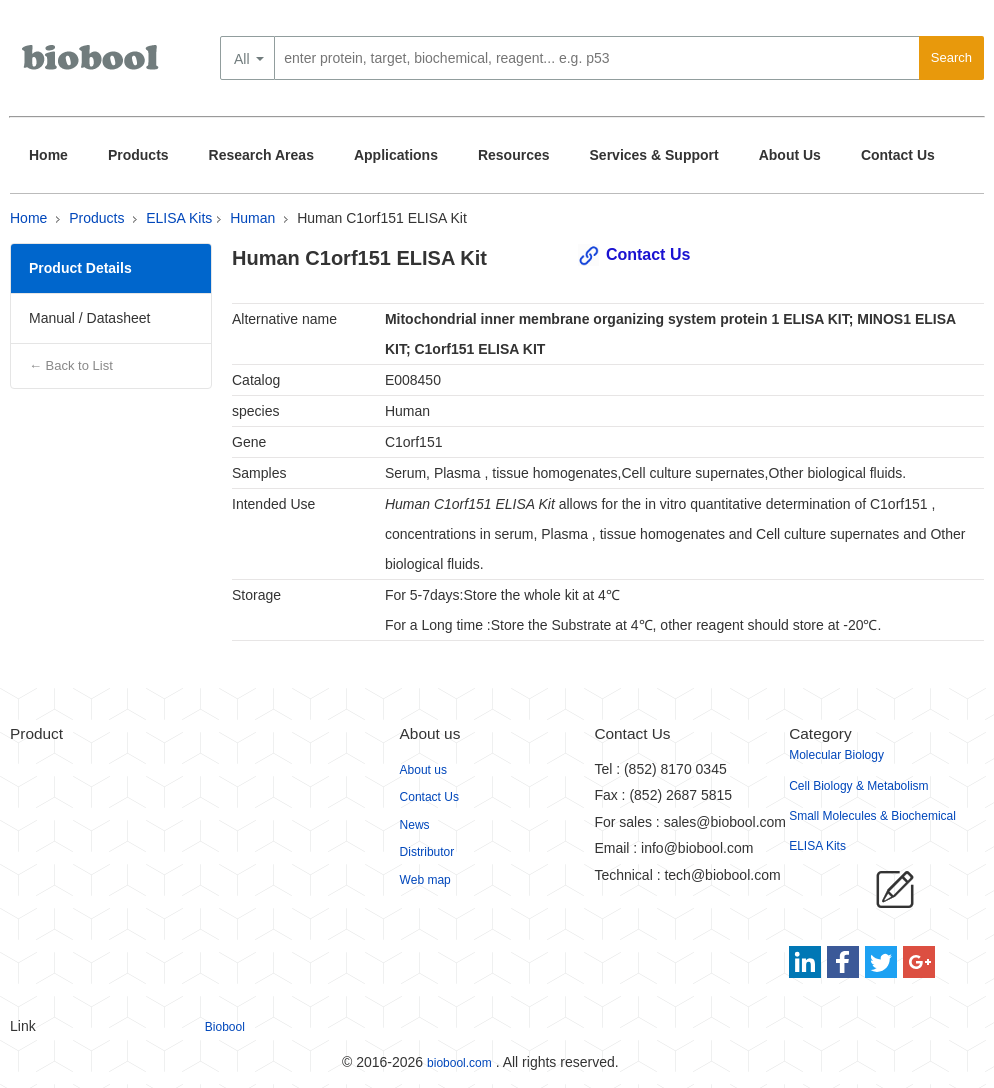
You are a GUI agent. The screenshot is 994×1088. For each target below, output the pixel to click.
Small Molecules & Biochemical (872, 816)
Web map (425, 880)
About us (423, 770)
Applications (396, 155)
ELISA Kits (179, 218)
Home (48, 155)
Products (138, 155)
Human (252, 218)
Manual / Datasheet (89, 318)
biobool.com (459, 1063)
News (415, 825)
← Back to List (71, 365)
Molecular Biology (836, 755)
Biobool (225, 1027)
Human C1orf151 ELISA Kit (382, 218)
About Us (790, 155)
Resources (514, 155)
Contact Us (898, 155)
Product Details (80, 268)
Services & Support (654, 155)
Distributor (427, 852)
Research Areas (261, 155)
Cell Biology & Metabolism (858, 786)
